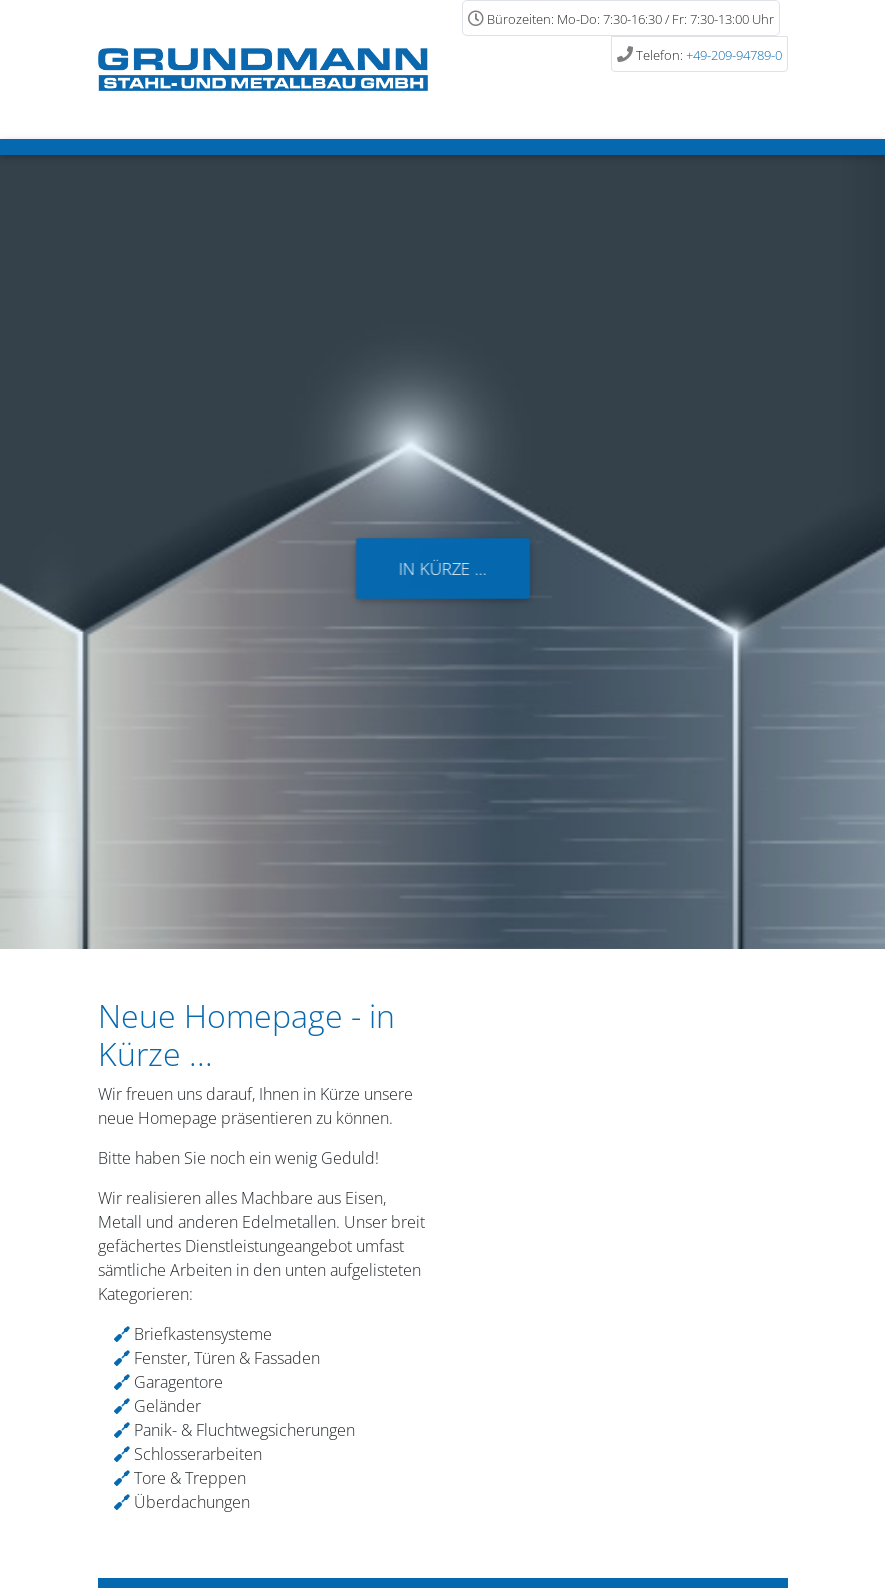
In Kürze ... (442, 568)
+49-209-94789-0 (734, 55)
